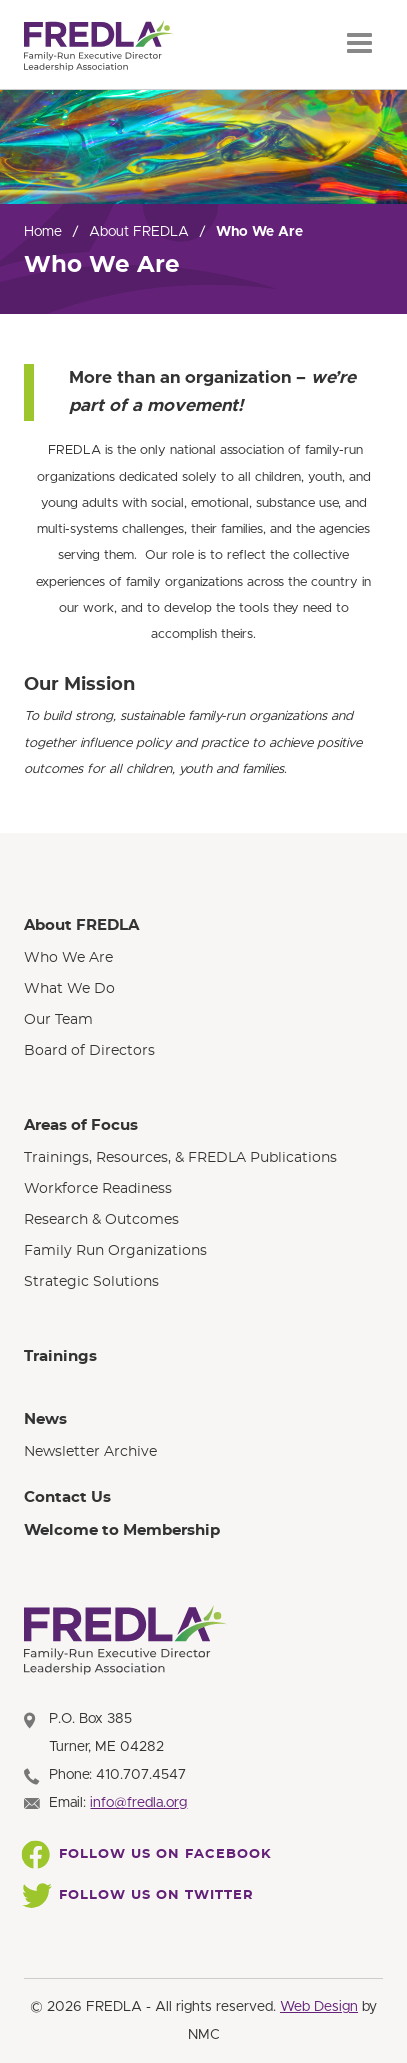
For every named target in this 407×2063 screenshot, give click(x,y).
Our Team (58, 1020)
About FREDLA (139, 232)
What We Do (69, 989)
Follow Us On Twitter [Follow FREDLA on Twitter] (139, 1896)
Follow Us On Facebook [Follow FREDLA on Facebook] (148, 1855)
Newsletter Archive (90, 1452)
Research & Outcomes (101, 1220)
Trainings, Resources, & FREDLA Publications (180, 1158)
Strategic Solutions (91, 1282)
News (45, 1419)
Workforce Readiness (98, 1189)
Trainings (60, 1356)
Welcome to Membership (122, 1530)
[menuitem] (203, 988)
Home (43, 232)
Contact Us (67, 1497)
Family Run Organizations (115, 1251)
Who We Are (68, 958)
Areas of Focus (81, 1125)
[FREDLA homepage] (99, 46)
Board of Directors (89, 1051)
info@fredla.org (138, 1803)
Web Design (319, 2007)
